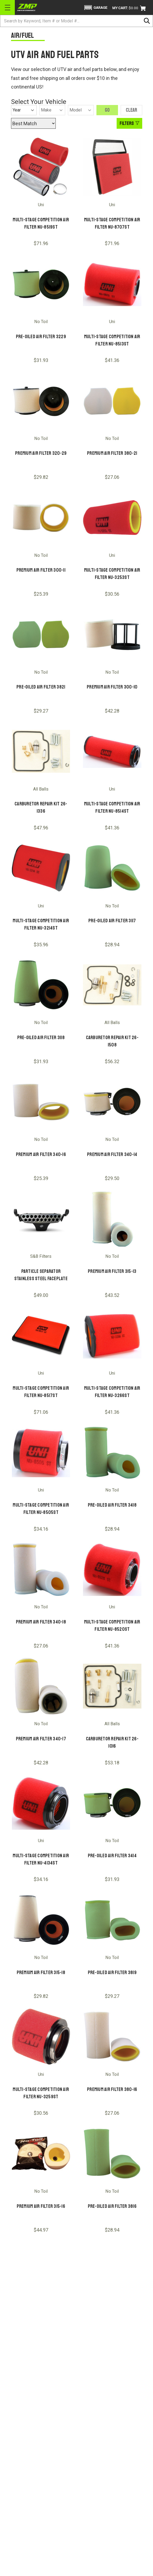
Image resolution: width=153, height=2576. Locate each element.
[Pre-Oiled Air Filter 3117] (112, 868)
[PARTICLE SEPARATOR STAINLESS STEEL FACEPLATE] (41, 1218)
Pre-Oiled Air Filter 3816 (112, 2206)
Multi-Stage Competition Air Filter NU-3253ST (112, 573)
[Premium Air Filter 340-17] (41, 1686)
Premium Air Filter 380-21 (112, 453)
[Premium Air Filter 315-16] (41, 2153)
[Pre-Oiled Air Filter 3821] (41, 634)
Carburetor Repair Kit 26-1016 (112, 1742)
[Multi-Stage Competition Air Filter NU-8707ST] (112, 167)
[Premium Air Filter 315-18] (41, 1919)
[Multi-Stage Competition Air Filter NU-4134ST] (41, 1803)
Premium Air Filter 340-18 (41, 1622)
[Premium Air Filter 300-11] (41, 517)
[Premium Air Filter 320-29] (41, 400)
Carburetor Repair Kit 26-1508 (112, 1041)
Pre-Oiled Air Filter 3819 (112, 1972)
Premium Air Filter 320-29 (41, 453)
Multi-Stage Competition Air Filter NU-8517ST (41, 1391)
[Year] (24, 110)
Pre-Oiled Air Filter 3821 (40, 687)
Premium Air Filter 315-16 (41, 2206)
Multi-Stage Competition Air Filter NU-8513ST (112, 340)
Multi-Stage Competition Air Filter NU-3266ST (112, 1391)
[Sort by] (33, 123)
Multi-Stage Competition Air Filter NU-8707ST (112, 223)
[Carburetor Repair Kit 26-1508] (112, 985)
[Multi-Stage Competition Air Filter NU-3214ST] (41, 868)
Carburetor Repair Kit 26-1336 (41, 807)
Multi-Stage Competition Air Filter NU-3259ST (41, 2093)
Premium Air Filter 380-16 (112, 2089)
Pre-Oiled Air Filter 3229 (41, 337)
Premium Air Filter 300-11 (40, 570)
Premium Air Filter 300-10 (112, 687)
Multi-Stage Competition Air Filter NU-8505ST (41, 1508)
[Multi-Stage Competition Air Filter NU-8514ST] (112, 751)
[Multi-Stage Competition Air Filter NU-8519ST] (41, 167)
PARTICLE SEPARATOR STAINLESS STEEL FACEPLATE (41, 1275)
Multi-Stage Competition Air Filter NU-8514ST (112, 807)
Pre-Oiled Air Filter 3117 (112, 921)
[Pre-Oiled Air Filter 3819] (112, 1919)
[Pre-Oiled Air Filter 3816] (112, 2153)
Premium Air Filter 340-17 (41, 1739)
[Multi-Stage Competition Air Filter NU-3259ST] (41, 2036)
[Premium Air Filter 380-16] (112, 2036)
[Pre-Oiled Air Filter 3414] (112, 1803)
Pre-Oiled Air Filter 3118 (41, 1037)
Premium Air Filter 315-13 (112, 1271)
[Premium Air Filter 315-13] (112, 1218)
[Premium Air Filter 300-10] (112, 634)
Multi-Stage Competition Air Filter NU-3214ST (41, 924)
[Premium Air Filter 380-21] (112, 400)
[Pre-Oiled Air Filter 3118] (41, 985)
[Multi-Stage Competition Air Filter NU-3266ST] (112, 1335)
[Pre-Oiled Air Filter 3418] (112, 1452)
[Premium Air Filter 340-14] (112, 1102)
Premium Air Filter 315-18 (41, 1972)
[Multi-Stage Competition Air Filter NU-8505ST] (41, 1452)
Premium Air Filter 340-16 (41, 1154)
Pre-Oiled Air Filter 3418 (112, 1505)
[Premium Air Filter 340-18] (41, 1569)
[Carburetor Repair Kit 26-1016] (112, 1686)
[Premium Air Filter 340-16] (41, 1102)
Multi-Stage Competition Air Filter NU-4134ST (41, 1859)
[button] (95, 7)
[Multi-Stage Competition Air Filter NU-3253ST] (112, 517)
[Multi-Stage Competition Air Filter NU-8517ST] (41, 1335)
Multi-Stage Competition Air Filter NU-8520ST (112, 1625)
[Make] (52, 110)
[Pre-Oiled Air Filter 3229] (41, 284)
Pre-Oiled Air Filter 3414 (112, 1856)
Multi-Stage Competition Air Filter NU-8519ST (41, 223)
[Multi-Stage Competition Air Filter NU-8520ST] (112, 1569)
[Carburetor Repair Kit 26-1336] (41, 751)
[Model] (81, 110)
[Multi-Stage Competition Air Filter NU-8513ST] (112, 284)
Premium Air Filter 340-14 (112, 1154)
